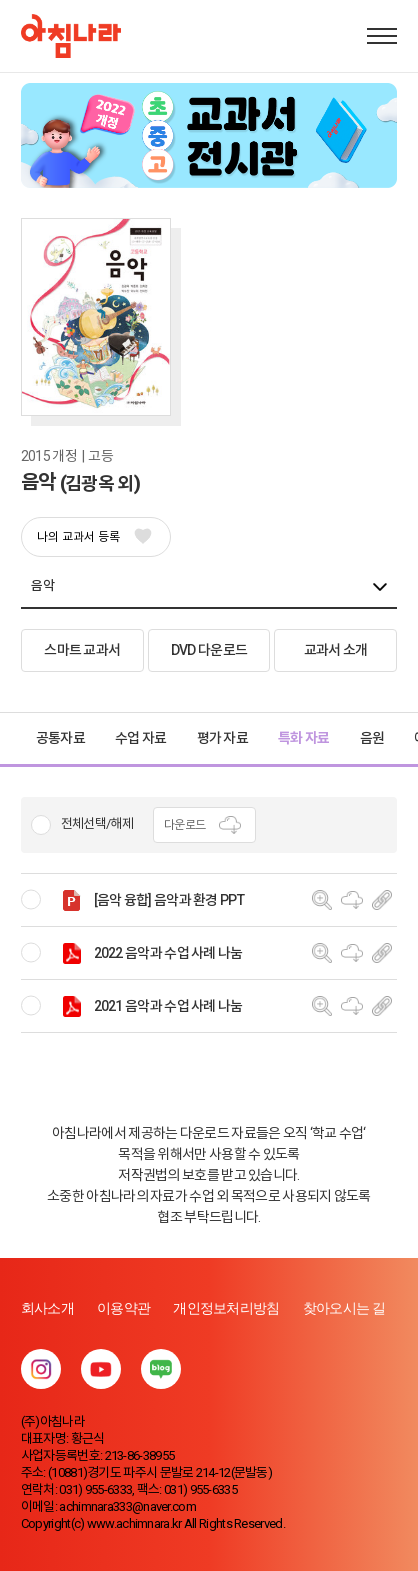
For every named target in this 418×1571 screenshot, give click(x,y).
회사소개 (47, 1308)
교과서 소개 (336, 650)
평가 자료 (223, 738)
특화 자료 (304, 738)
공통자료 (60, 738)
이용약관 (123, 1308)
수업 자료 (141, 738)
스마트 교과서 (82, 650)
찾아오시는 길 (344, 1308)
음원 (372, 738)
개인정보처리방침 (226, 1308)
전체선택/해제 (97, 823)
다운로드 (204, 825)
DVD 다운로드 (209, 650)
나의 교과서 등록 (93, 537)
